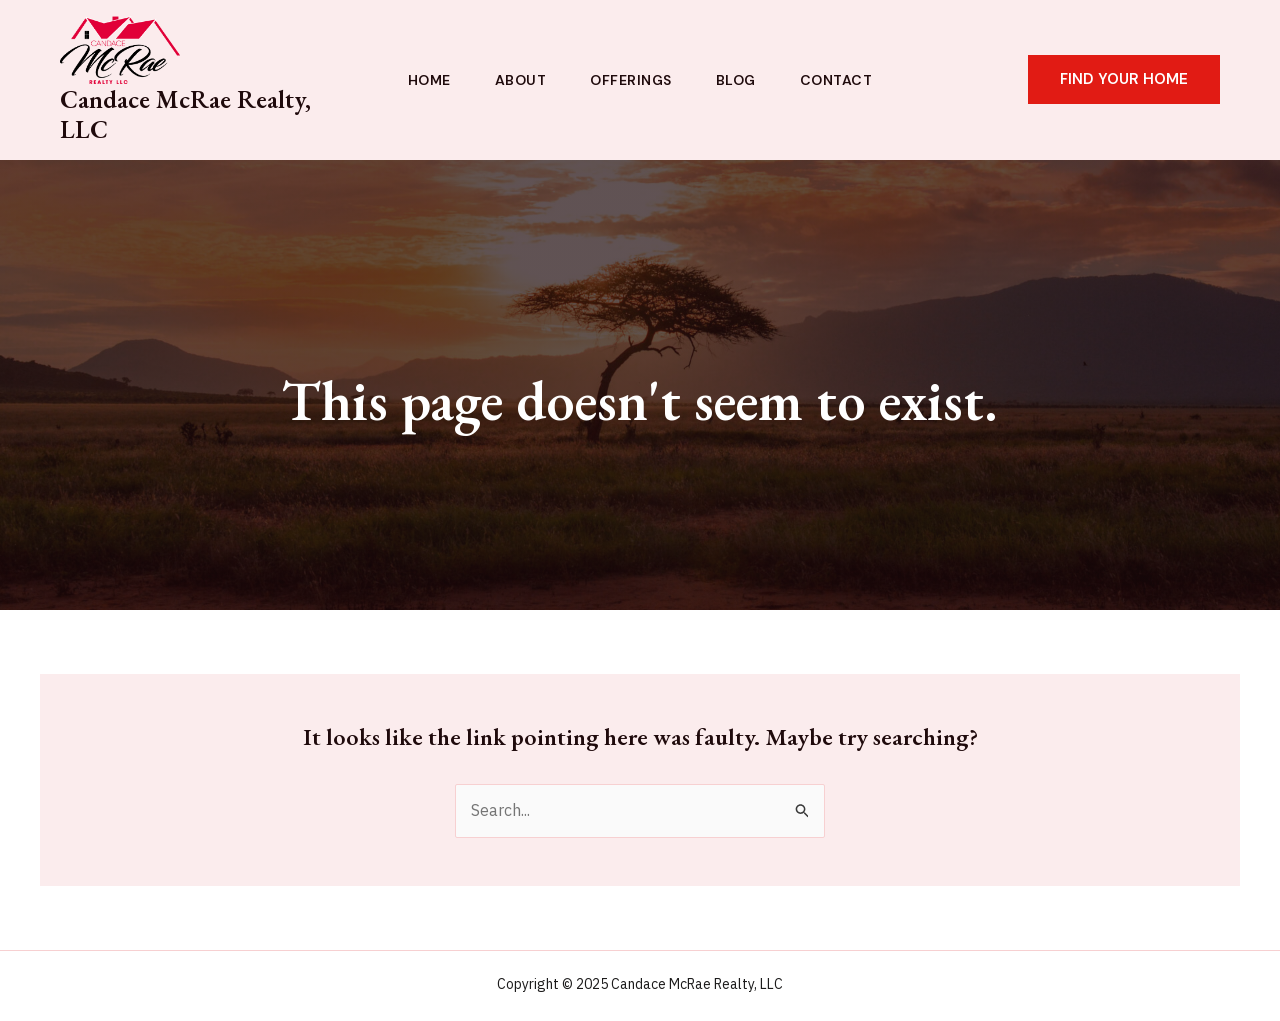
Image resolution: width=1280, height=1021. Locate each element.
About (521, 80)
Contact (836, 80)
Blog (736, 80)
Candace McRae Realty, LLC (185, 114)
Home (429, 80)
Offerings (631, 80)
